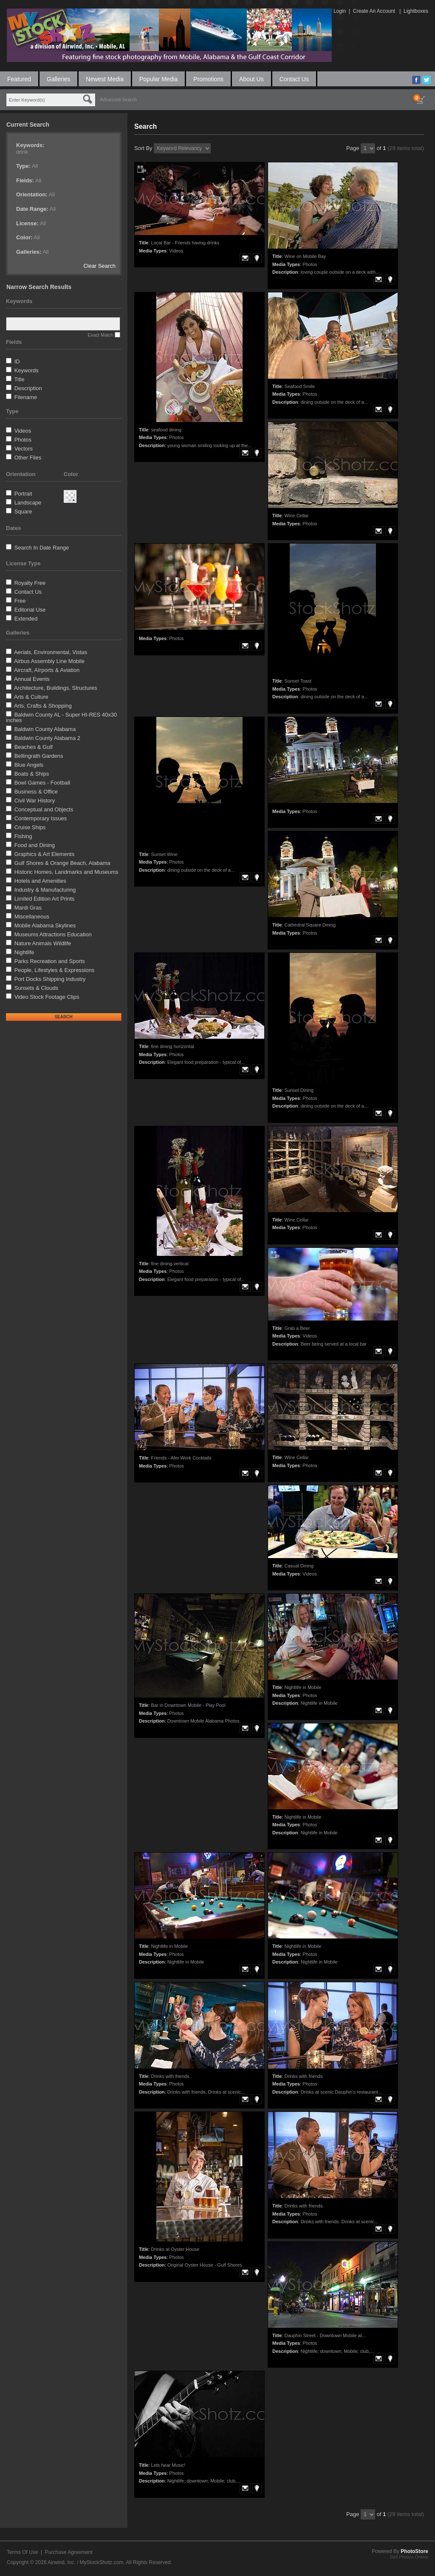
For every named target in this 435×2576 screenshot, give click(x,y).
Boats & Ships (31, 774)
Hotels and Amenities (40, 881)
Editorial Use (30, 609)
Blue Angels (29, 765)
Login (339, 11)
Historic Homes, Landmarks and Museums (66, 872)
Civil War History (34, 800)
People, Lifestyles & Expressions (54, 970)
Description (28, 388)
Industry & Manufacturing (45, 890)
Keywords (26, 370)
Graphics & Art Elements (44, 854)
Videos (22, 431)
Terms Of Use (22, 2552)
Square (23, 511)
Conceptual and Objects (43, 809)
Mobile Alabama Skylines (45, 925)
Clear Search (99, 266)
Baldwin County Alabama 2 (47, 738)
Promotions (208, 79)
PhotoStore (414, 2551)
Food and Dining (34, 845)
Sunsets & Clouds (36, 988)
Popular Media (158, 79)
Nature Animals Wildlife (42, 943)
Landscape (28, 502)
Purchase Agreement (69, 2552)
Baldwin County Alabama (45, 729)
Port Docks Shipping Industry (50, 979)
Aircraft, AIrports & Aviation (46, 670)
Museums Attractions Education (53, 934)
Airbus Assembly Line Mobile (49, 661)
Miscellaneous (31, 916)
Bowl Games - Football (42, 782)
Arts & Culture (31, 697)
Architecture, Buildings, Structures (55, 688)
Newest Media (105, 79)
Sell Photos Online (409, 2556)
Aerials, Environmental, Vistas (50, 652)
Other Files (28, 457)
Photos (22, 439)
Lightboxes (416, 11)
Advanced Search (118, 99)
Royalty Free (30, 583)
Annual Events (32, 679)
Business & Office (36, 791)
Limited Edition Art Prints (44, 899)
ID (17, 361)
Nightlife (24, 952)
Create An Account (374, 11)
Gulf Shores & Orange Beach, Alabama (62, 863)
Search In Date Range (41, 547)
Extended (26, 618)
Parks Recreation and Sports (49, 961)
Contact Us (294, 79)
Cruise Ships (30, 827)
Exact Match (100, 334)
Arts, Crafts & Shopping (43, 706)
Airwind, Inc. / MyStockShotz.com (85, 2562)
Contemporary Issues (40, 818)
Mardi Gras (28, 907)
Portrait (23, 493)
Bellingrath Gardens (38, 756)
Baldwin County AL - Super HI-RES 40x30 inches (61, 717)
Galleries (58, 79)
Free (20, 601)
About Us (251, 79)
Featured (19, 79)
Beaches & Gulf (33, 747)
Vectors (23, 448)
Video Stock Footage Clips (46, 997)
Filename (25, 397)
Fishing (23, 836)
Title (19, 379)
